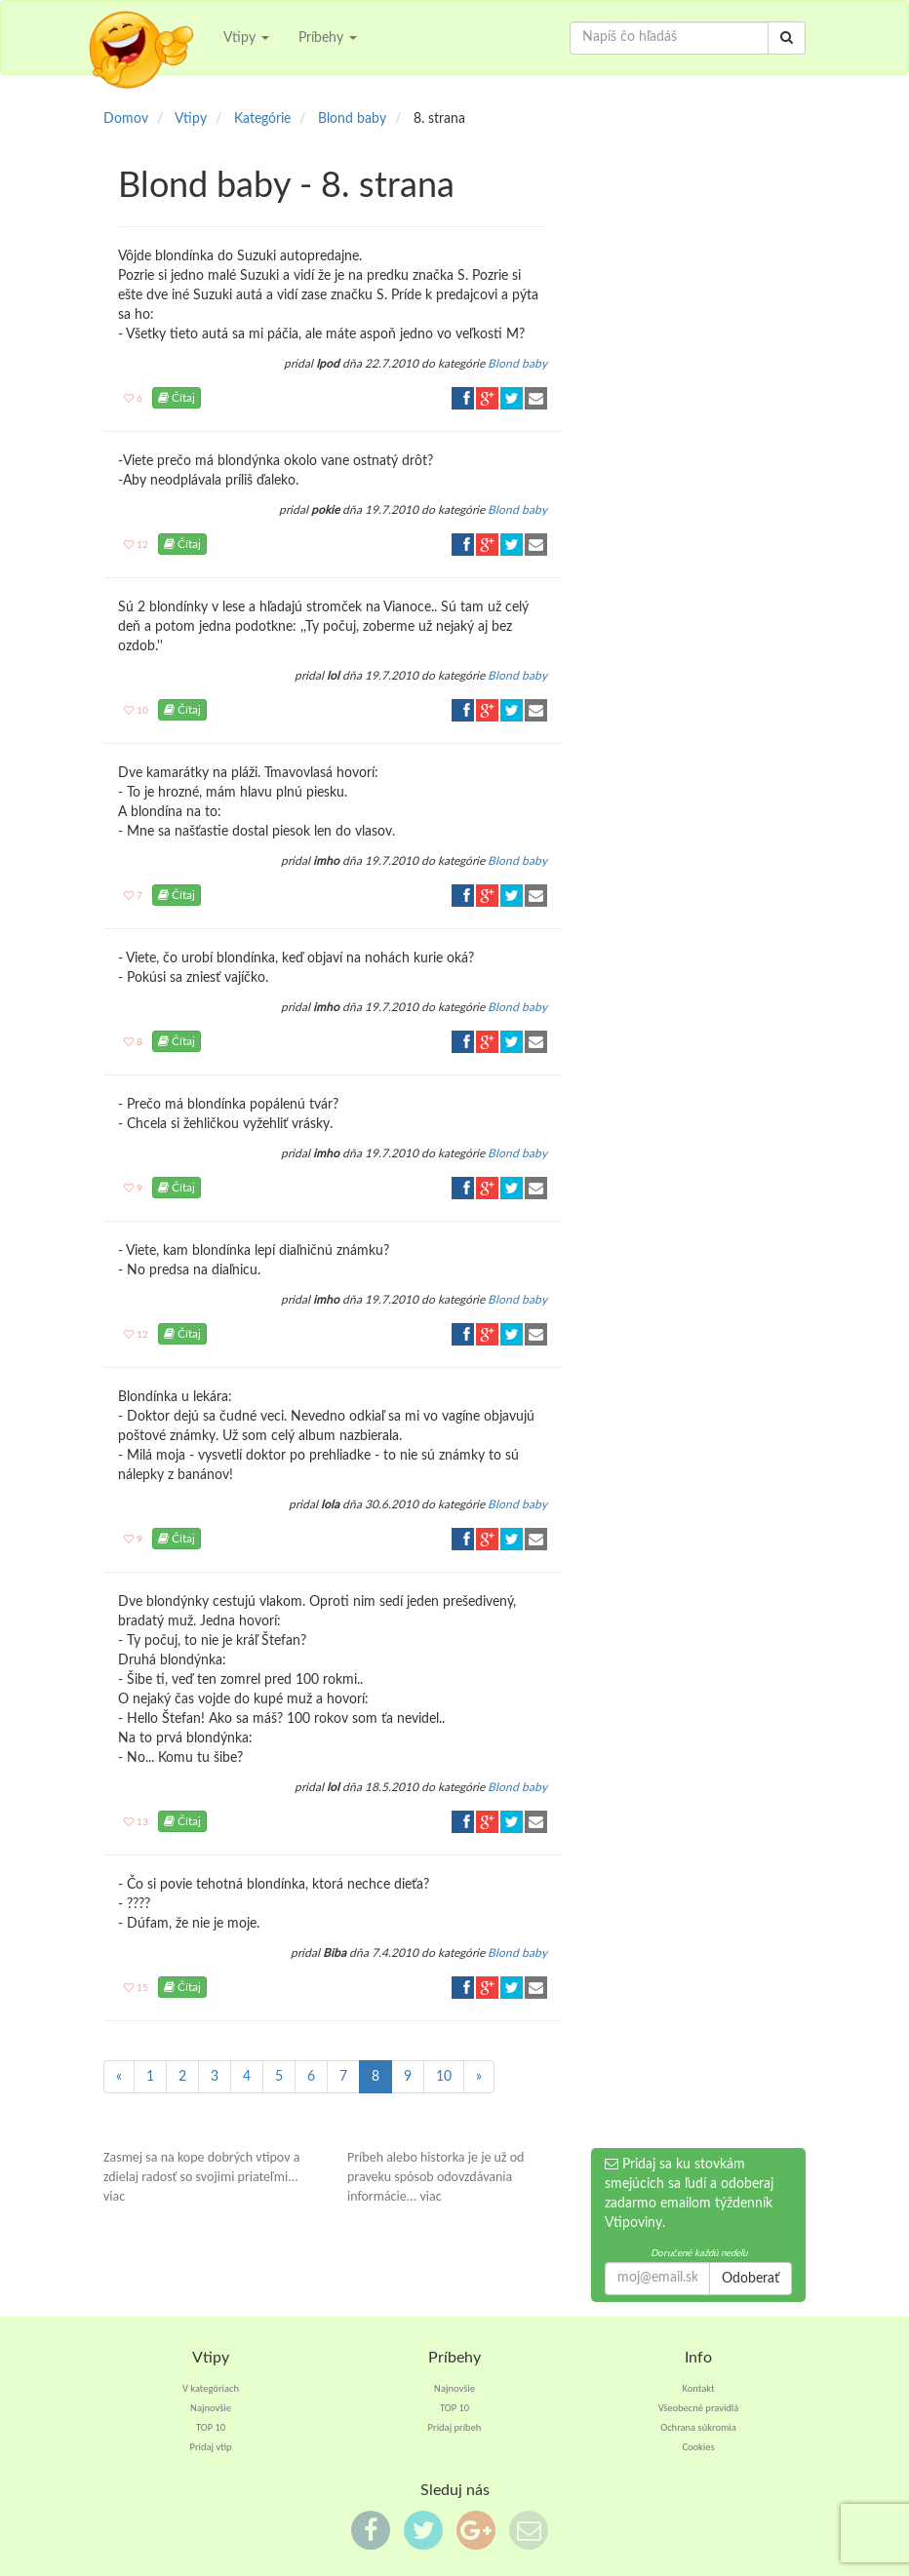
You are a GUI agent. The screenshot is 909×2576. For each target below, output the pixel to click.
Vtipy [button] (246, 38)
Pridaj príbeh (455, 2427)
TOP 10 (210, 2427)
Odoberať (750, 2278)
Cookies (698, 2446)
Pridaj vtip (210, 2446)
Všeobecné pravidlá (698, 2407)
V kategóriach (210, 2388)
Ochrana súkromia (698, 2427)
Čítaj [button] (176, 398)
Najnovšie (210, 2407)
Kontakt (699, 2388)
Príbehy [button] (327, 38)
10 (444, 2077)
